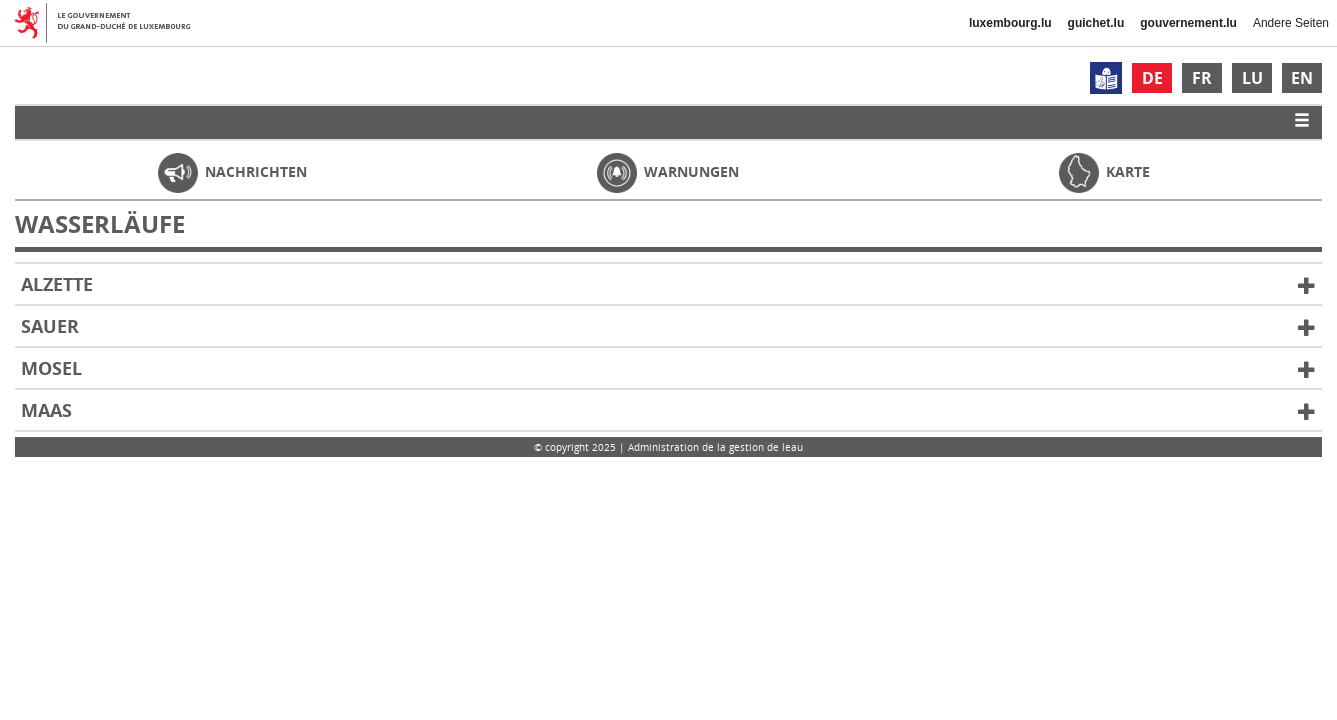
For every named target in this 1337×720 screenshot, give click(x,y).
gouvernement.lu (1188, 23)
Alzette (668, 285)
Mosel (668, 369)
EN (1302, 78)
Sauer (668, 327)
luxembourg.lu (1010, 23)
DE (1152, 78)
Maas (668, 411)
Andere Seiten (1291, 23)
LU (1252, 78)
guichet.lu (1096, 23)
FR (1202, 78)
